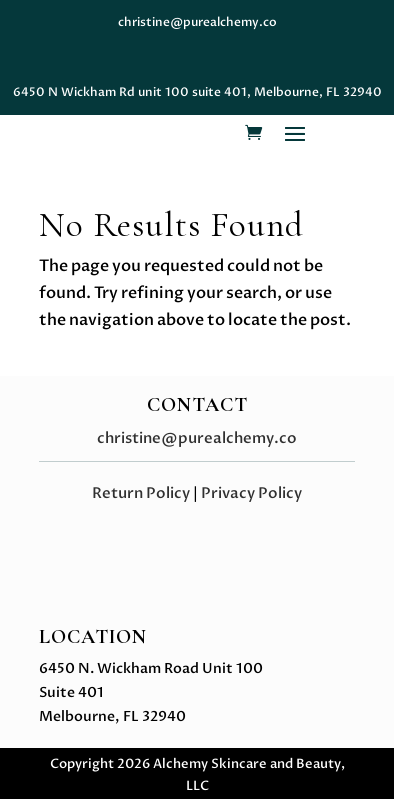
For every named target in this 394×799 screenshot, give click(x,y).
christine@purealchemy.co (197, 438)
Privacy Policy (251, 493)
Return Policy (141, 493)
